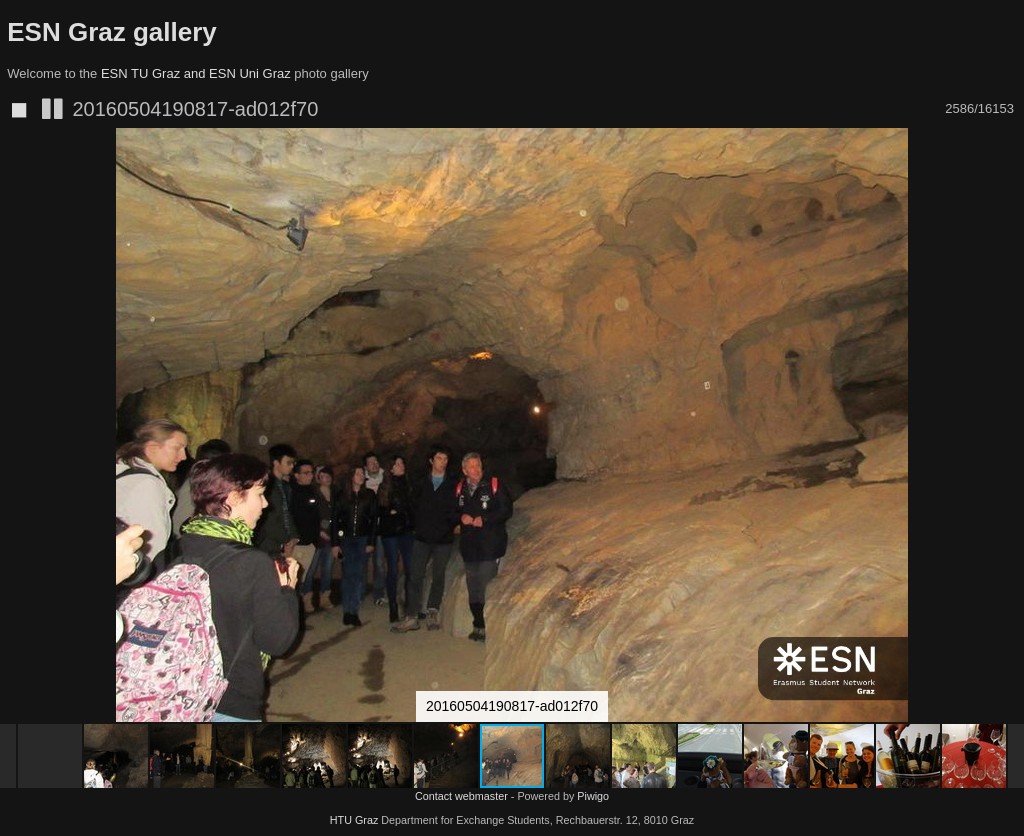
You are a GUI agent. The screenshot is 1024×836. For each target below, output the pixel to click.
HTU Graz (354, 820)
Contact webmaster (461, 796)
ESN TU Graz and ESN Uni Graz (196, 73)
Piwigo (593, 796)
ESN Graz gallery (112, 32)
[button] (1006, 180)
